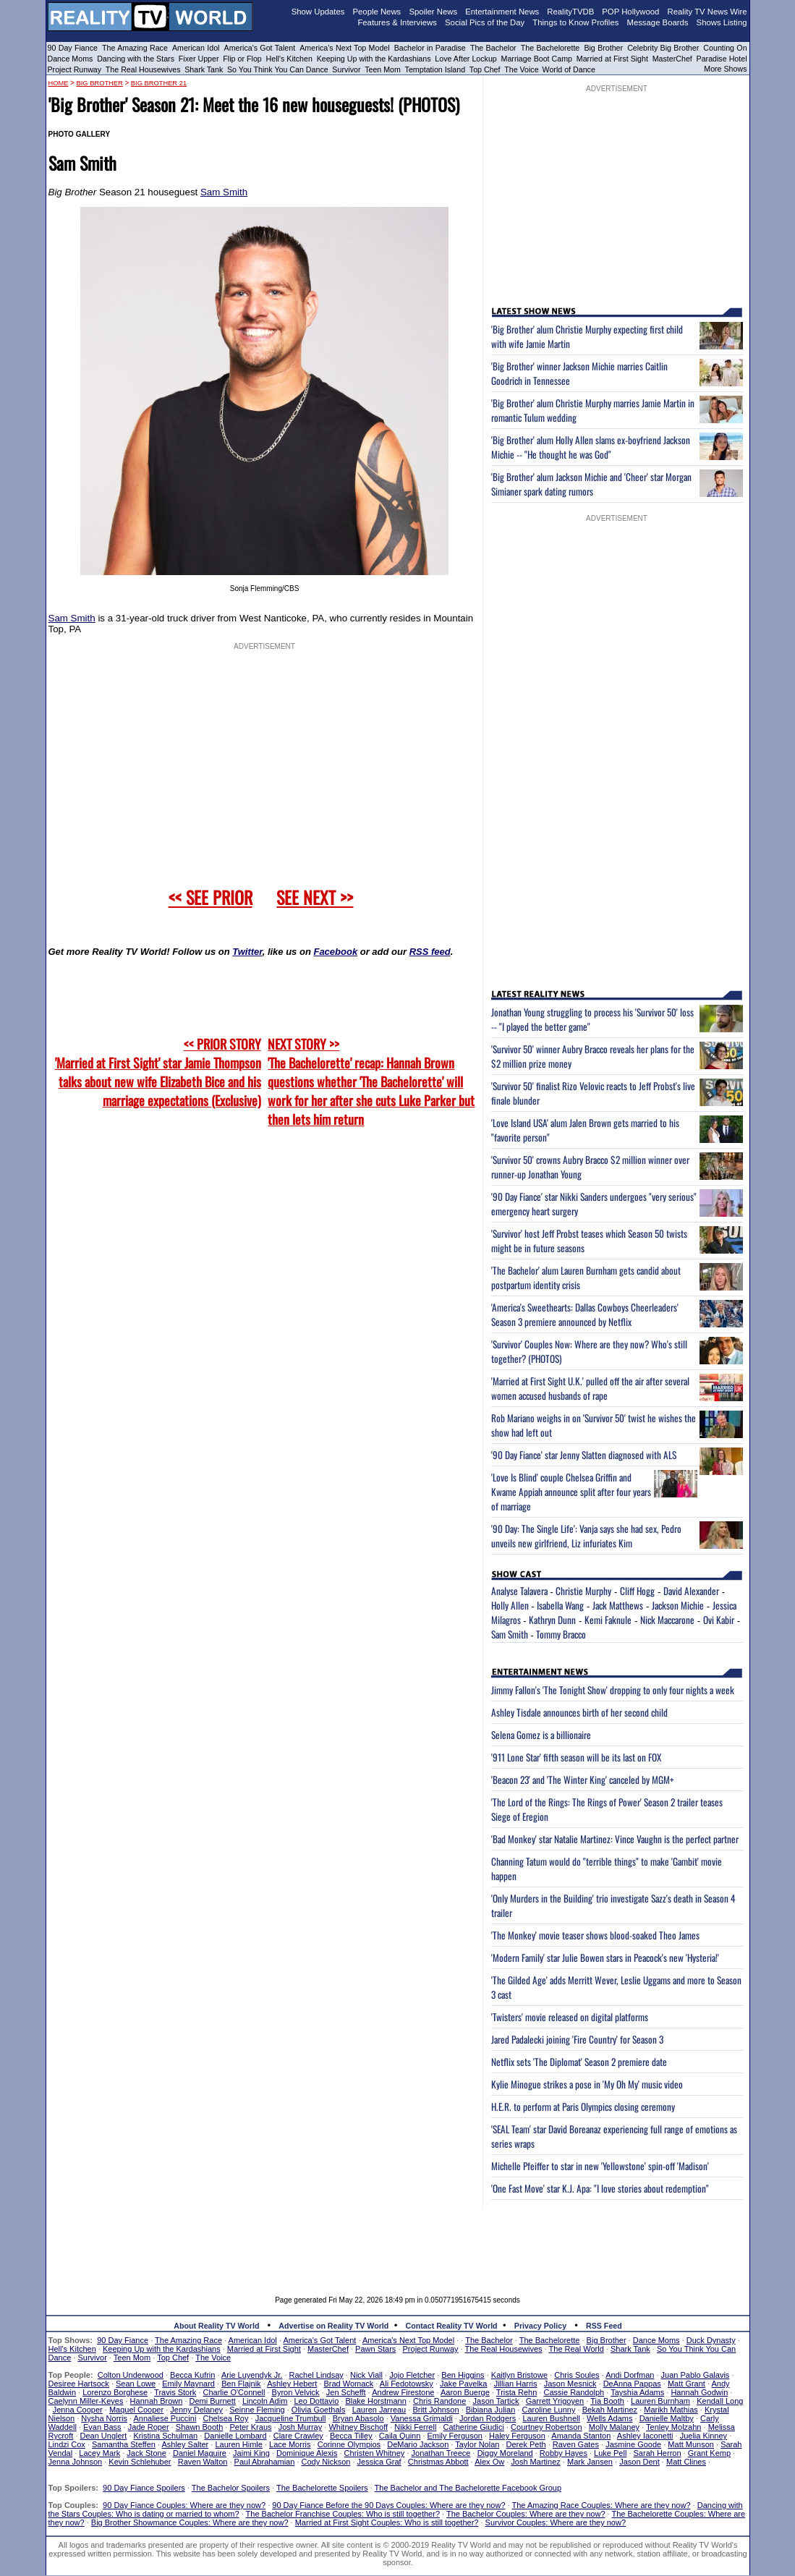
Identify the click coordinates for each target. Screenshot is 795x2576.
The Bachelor (493, 47)
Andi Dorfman (629, 2375)
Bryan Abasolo (358, 2418)
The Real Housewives (143, 69)
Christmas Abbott (438, 2461)
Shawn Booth (199, 2427)
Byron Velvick (296, 2392)
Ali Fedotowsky (406, 2383)
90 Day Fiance (73, 47)
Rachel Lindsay (316, 2375)
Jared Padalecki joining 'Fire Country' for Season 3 (577, 2039)
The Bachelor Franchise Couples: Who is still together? (343, 2513)
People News (377, 11)
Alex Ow (489, 2461)
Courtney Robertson (546, 2427)
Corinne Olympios (349, 2444)
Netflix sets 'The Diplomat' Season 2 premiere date (579, 2061)
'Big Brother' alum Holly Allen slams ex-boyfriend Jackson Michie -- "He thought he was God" (590, 447)
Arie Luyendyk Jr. (251, 2375)
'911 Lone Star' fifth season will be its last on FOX (576, 1757)
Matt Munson (691, 2444)
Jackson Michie (678, 1605)
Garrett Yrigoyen (555, 2401)
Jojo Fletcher (412, 2375)
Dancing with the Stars (135, 58)
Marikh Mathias (671, 2409)
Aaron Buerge (465, 2392)
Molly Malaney (614, 2427)
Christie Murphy (583, 1591)
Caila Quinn (399, 2435)
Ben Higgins (462, 2375)
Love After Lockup (465, 58)
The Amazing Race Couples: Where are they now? (601, 2505)
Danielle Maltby (666, 2418)
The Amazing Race (135, 47)
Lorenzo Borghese (115, 2392)
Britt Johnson (435, 2409)
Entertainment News (502, 11)
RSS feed (430, 951)
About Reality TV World (216, 2325)
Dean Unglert (103, 2435)
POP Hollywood (630, 11)
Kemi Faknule (608, 1619)
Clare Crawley (298, 2435)
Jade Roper (148, 2427)
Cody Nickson (326, 2461)
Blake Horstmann (375, 2401)
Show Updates (318, 11)
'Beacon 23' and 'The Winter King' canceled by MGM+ (582, 1779)
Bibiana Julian (491, 2409)
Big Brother (603, 47)
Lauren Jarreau (379, 2409)
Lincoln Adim (264, 2401)
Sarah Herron (657, 2453)
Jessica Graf (379, 2461)
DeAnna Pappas (632, 2383)
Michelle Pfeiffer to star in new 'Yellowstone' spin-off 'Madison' (600, 2166)
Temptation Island (435, 69)
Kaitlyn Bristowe (519, 2375)
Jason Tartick (496, 2401)
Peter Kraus (250, 2427)
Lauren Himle (238, 2444)
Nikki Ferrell (415, 2427)
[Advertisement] (398, 2241)
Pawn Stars (375, 2349)
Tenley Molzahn (673, 2427)
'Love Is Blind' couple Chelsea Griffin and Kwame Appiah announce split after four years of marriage (571, 1491)
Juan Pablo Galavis (695, 2375)
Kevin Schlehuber (140, 2461)
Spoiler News (433, 11)
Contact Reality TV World (452, 2325)
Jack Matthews (617, 1605)
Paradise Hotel (722, 58)
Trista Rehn (516, 2392)
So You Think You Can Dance (277, 69)
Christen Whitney (374, 2453)
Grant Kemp (709, 2453)
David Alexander (691, 1591)
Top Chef (485, 69)
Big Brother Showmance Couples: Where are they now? (190, 2522)
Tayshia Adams (637, 2392)
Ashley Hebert (292, 2383)
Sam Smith (223, 192)
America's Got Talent (260, 47)
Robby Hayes (563, 2453)
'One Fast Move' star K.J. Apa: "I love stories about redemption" (600, 2188)
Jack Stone (146, 2453)
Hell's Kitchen (289, 58)
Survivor (346, 69)
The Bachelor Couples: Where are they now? (525, 2513)
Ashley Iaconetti (645, 2435)
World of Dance (569, 69)
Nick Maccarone (667, 1619)
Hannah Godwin (699, 2392)
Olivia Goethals (319, 2409)
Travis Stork (175, 2392)
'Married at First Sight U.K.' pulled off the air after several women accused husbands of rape (590, 1388)
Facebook (335, 951)
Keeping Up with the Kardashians (374, 58)
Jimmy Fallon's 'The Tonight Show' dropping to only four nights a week (612, 1690)
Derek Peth (526, 2444)
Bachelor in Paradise (430, 47)
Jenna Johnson (75, 2461)
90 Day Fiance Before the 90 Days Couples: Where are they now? (388, 2505)
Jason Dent (639, 2461)
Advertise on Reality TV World (333, 2325)
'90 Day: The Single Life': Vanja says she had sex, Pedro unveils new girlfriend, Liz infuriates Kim (586, 1535)
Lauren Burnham (660, 2401)
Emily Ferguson (455, 2435)
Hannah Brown (156, 2401)
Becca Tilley (351, 2435)
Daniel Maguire (199, 2453)
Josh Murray (301, 2427)
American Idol (196, 47)
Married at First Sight (612, 58)
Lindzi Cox (66, 2444)
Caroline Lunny (548, 2409)
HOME (58, 83)
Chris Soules (576, 2375)
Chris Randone (439, 2401)
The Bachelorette (550, 47)
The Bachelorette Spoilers (322, 2487)
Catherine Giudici (473, 2427)
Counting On (725, 47)
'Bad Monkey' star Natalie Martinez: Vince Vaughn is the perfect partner (615, 1839)
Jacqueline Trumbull (290, 2418)
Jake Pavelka (463, 2383)
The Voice (522, 69)
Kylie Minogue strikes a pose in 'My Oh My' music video (587, 2084)
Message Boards (657, 22)
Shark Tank (203, 69)
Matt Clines (686, 2461)
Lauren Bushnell (551, 2418)
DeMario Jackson (417, 2444)
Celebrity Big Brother (663, 47)
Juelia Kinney (703, 2435)
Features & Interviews (397, 22)
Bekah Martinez (609, 2409)
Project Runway (75, 69)
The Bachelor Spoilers (231, 2487)
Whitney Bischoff (358, 2427)
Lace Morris (289, 2444)
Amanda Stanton (581, 2435)
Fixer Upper (199, 58)
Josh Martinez (535, 2461)
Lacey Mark (99, 2453)
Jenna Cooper (78, 2409)
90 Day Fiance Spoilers (144, 2487)
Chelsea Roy (226, 2418)
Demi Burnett (213, 2401)
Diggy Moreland (505, 2453)
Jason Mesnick (570, 2383)
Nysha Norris (104, 2418)
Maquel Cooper (136, 2409)
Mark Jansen (590, 2461)
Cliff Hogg (637, 1591)
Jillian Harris (515, 2383)
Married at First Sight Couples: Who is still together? (387, 2522)
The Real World (576, 2349)
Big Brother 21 (159, 83)
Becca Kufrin (192, 2375)
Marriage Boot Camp (536, 58)
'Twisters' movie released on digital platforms (569, 2017)
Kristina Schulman (166, 2435)
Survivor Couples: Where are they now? (555, 2522)
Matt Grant (686, 2383)
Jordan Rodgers (487, 2418)
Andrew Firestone (403, 2392)
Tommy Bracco (561, 1634)
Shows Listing (722, 22)
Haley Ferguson (517, 2435)
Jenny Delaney (196, 2409)
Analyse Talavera (519, 1591)
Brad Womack (348, 2383)
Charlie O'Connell (234, 2392)
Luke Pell (610, 2453)
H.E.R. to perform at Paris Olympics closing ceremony (583, 2106)
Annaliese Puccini (165, 2418)
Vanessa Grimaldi (422, 2418)
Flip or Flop (242, 58)
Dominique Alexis (306, 2453)
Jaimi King (251, 2453)
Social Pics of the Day (484, 22)
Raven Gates (576, 2444)
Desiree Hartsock (78, 2383)
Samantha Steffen (124, 2444)
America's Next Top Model (344, 47)
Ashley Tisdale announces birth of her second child (579, 1712)
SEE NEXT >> (314, 897)
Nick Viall (366, 2375)
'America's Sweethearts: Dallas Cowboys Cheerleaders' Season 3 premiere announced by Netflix (585, 1314)
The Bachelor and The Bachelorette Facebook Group (468, 2487)
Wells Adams (609, 2418)
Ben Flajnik (240, 2383)
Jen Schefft (346, 2392)
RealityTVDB (570, 11)
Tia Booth (607, 2401)
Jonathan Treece (441, 2453)
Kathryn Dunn (552, 1619)
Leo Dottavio (316, 2401)
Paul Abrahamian (264, 2461)
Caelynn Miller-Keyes (86, 2401)
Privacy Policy (540, 2325)
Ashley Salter (184, 2444)
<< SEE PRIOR (210, 897)
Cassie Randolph (573, 2392)
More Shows (725, 68)
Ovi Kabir (718, 1619)
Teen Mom (383, 69)
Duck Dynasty (711, 2340)
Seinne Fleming (256, 2409)
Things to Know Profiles (575, 22)
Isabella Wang (560, 1605)
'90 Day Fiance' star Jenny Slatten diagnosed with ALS (583, 1455)
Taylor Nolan (477, 2444)
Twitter (247, 951)
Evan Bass (102, 2427)
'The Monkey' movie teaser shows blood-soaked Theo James (595, 1935)
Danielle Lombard (235, 2435)
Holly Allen (510, 1605)
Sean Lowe (136, 2383)
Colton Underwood (130, 2375)
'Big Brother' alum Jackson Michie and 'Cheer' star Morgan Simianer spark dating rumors (591, 483)
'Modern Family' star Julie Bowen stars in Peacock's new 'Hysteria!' (605, 1957)
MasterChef (672, 58)
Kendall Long (720, 2401)
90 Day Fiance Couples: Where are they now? (184, 2505)
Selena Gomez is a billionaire (541, 1734)
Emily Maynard (188, 2383)
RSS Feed (604, 2325)
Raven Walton (203, 2461)
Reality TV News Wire (707, 11)
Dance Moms (70, 58)
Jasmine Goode (633, 2444)
